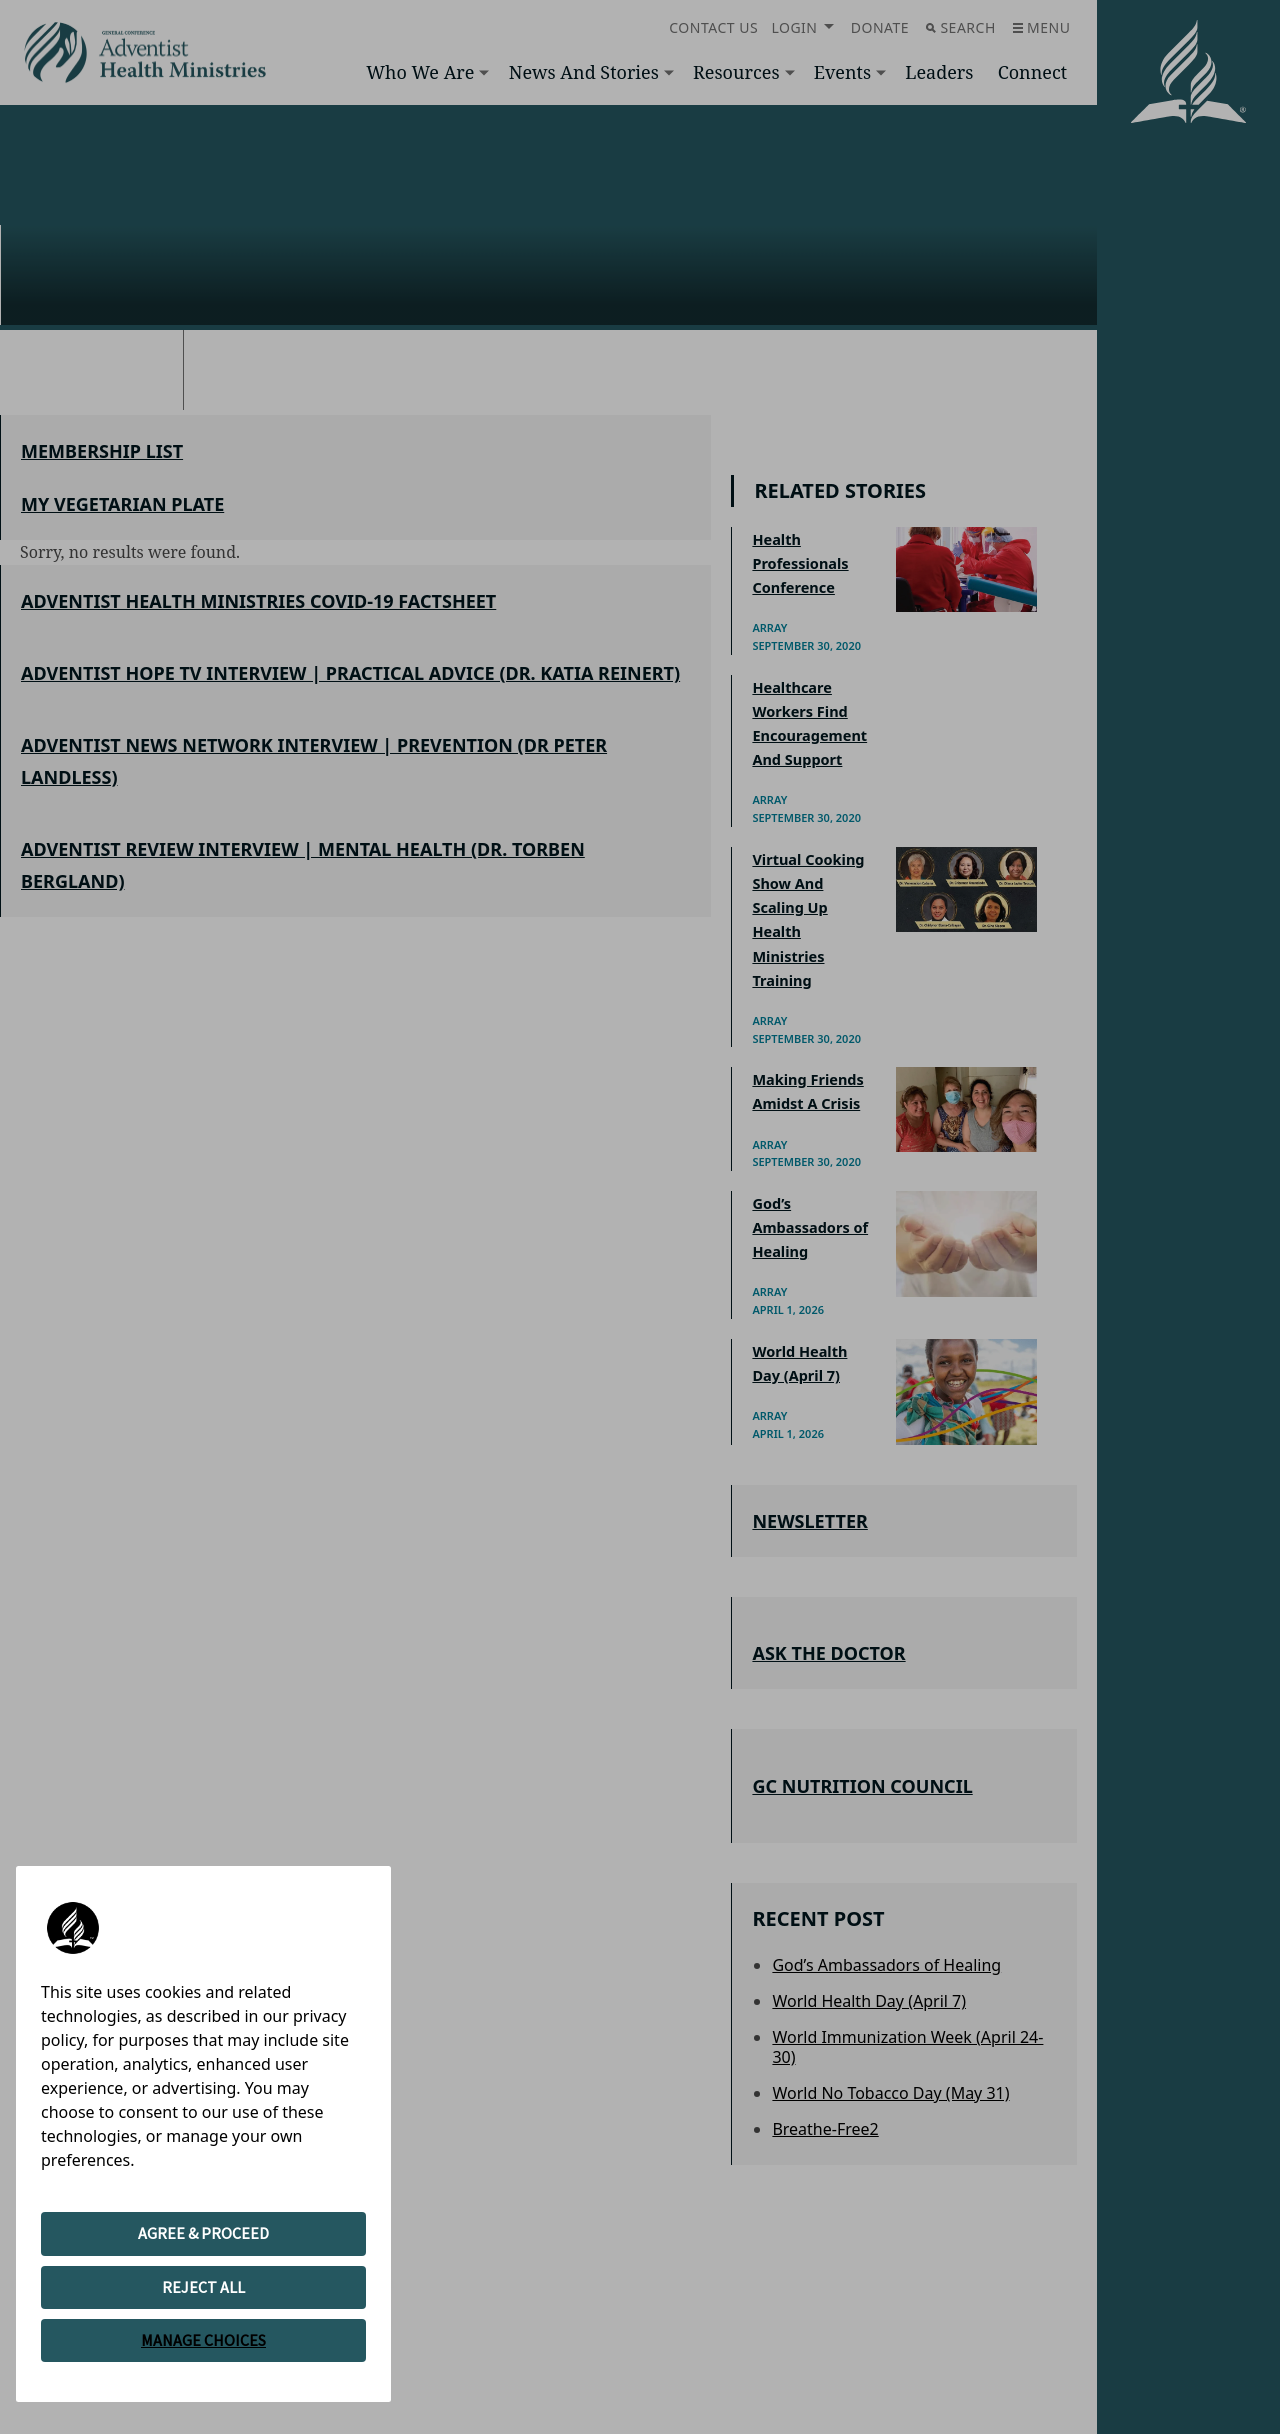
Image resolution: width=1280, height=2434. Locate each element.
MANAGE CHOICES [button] (203, 2340)
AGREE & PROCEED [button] (203, 2233)
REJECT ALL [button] (203, 2287)
